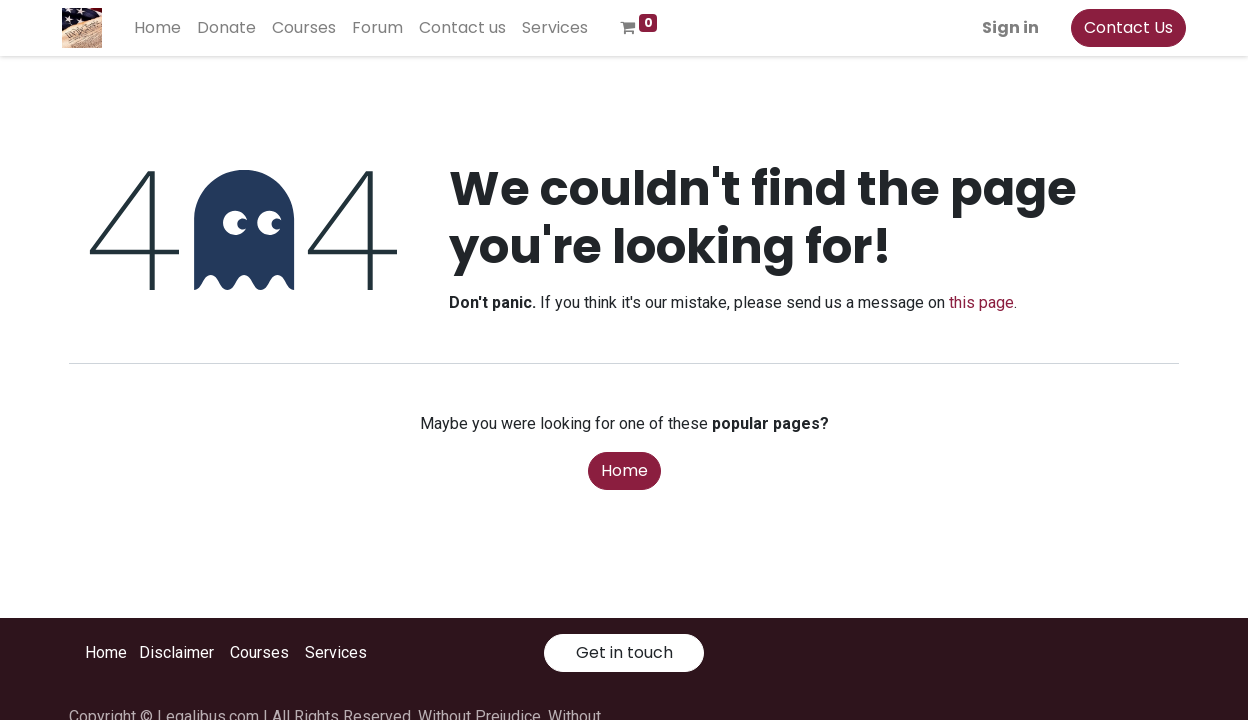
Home (624, 470)
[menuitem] (164, 28)
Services (336, 652)
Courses (259, 652)
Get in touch (624, 652)
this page (981, 302)
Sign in (1003, 27)
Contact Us (1121, 27)
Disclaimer (176, 652)
